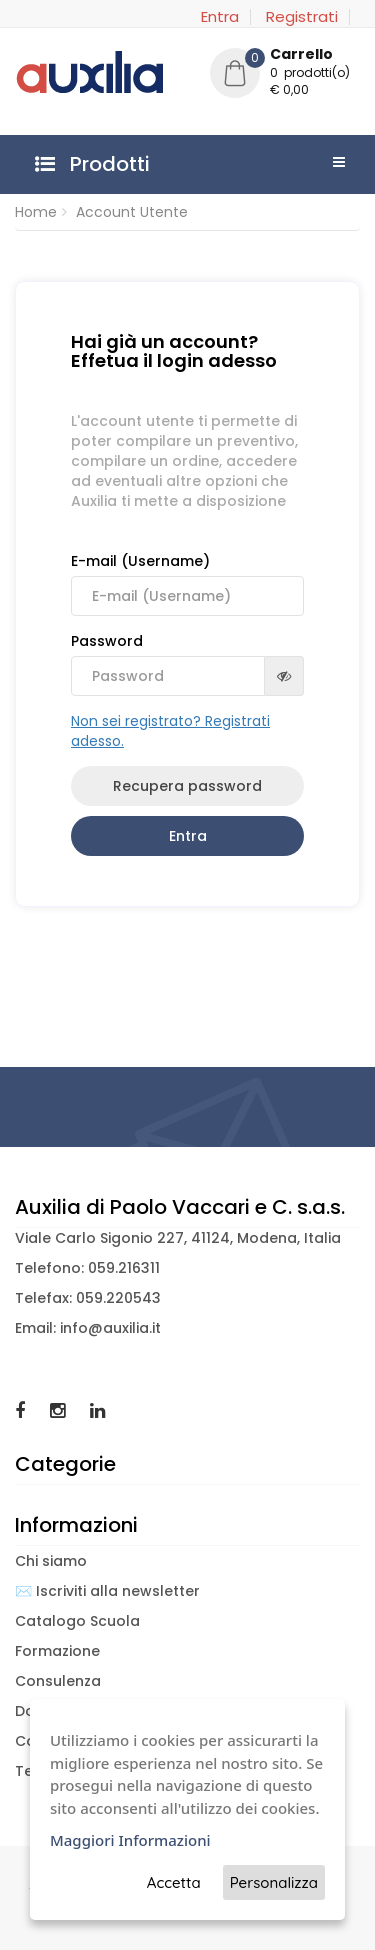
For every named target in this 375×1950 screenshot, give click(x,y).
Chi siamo (51, 1561)
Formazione (57, 1651)
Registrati (302, 17)
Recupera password (187, 786)
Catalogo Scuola (77, 1621)
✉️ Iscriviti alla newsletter (107, 1591)
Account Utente (132, 212)
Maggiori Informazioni (130, 1840)
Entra (220, 17)
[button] (285, 75)
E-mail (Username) (187, 583)
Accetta (174, 1882)
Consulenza (58, 1681)
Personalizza (274, 1882)
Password (187, 663)
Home (36, 212)
